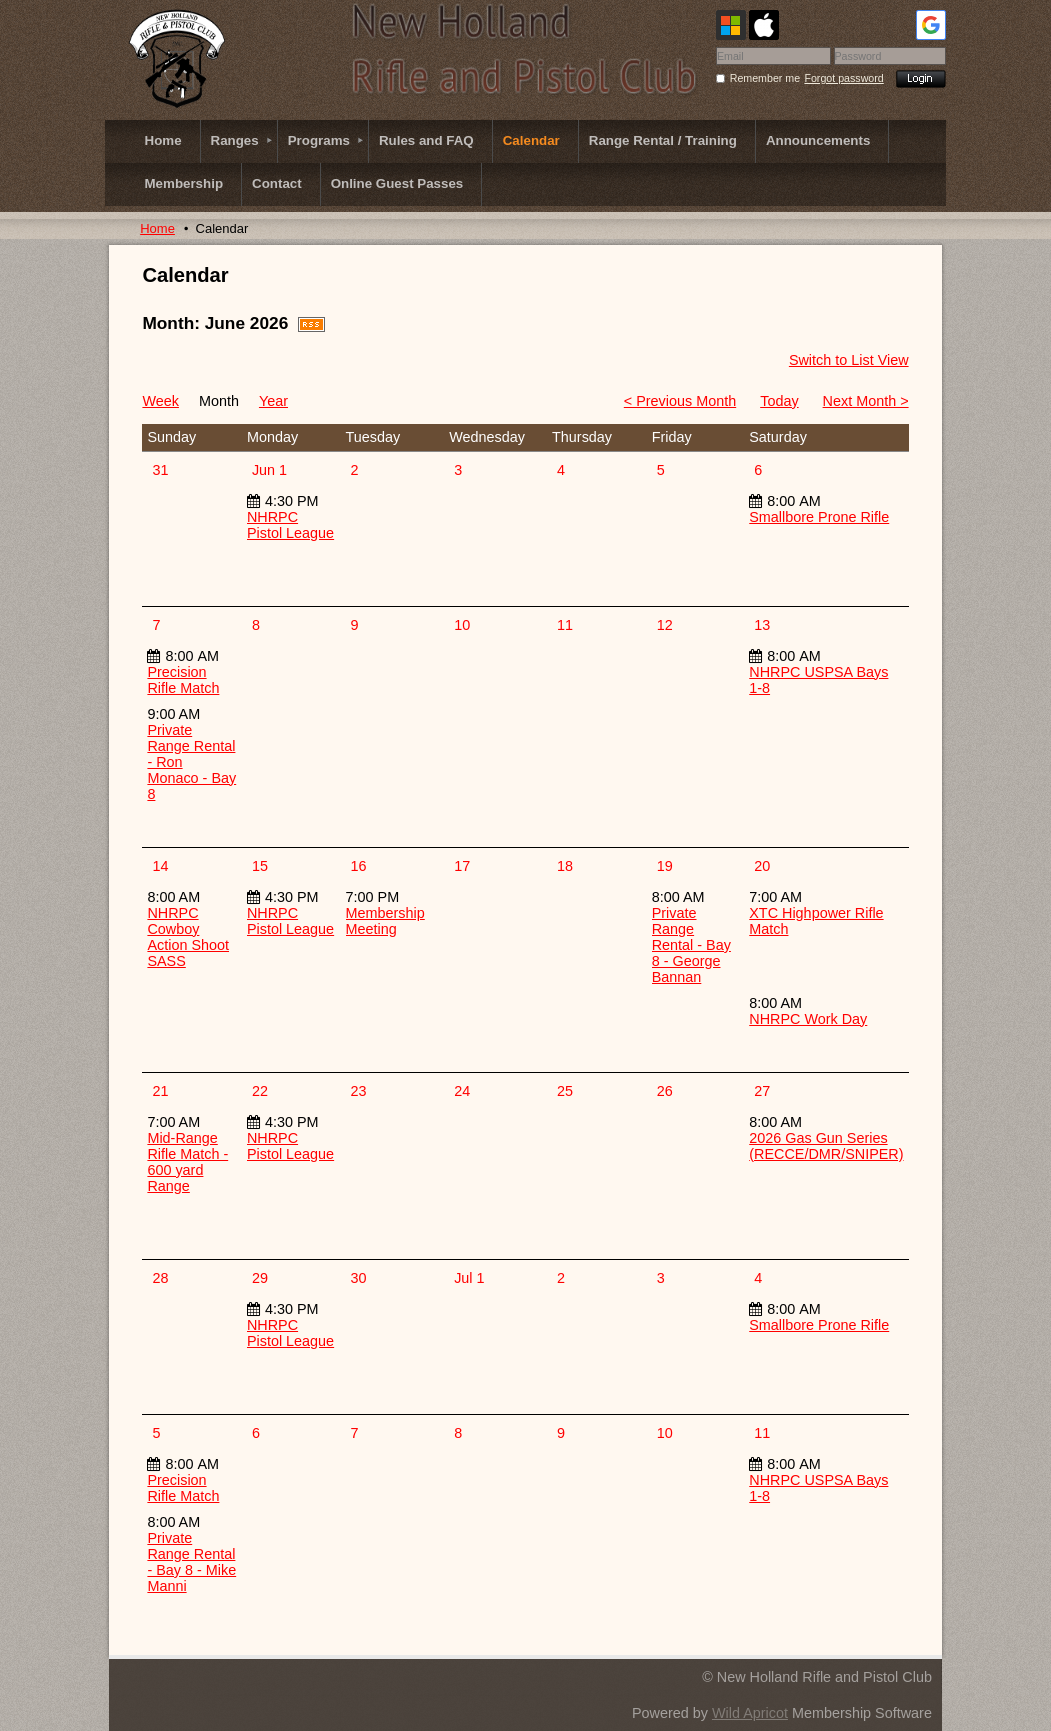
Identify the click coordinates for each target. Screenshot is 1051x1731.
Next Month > (866, 401)
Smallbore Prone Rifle (819, 517)
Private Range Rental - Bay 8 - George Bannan (691, 945)
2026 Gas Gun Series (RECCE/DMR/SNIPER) (826, 1146)
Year (273, 401)
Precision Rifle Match (183, 680)
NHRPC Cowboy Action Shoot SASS (188, 937)
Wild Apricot (750, 1713)
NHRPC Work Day (808, 1019)
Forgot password (843, 78)
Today (779, 401)
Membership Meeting (385, 921)
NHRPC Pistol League (290, 525)
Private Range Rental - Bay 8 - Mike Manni (191, 1562)
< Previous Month (680, 401)
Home (157, 228)
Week (160, 401)
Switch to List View (849, 360)
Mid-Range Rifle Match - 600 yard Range (187, 1162)
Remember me (765, 78)
